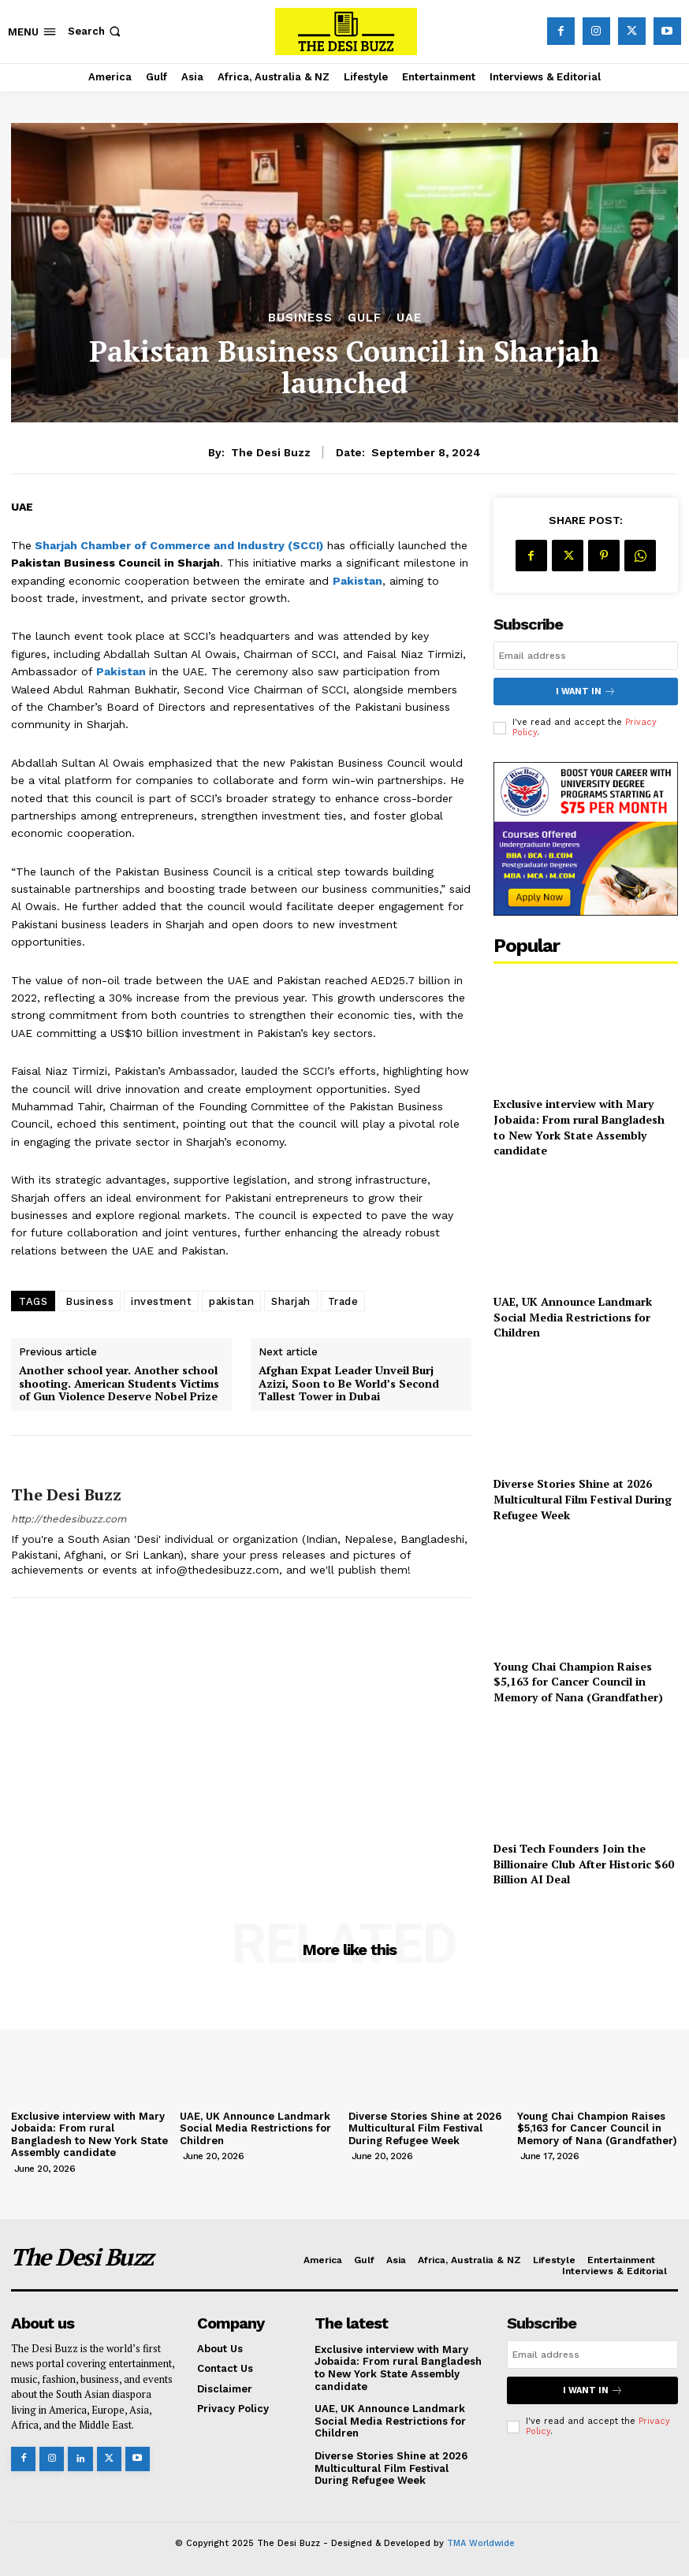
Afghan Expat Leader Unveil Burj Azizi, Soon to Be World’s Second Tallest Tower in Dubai (349, 1383)
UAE (409, 318)
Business (300, 318)
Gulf (365, 318)
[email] (585, 655)
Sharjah (291, 1301)
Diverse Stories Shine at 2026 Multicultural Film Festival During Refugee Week (582, 1499)
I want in (586, 691)
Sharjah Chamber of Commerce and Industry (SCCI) (179, 545)
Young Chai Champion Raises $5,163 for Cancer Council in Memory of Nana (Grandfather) (578, 1681)
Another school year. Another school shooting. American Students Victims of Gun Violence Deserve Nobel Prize (119, 1383)
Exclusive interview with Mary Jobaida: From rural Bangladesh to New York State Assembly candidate (579, 1127)
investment (161, 1301)
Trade (343, 1301)
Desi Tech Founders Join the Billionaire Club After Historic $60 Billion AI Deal (583, 1863)
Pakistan (357, 580)
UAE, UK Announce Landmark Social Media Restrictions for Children (572, 1317)
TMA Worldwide (481, 2543)
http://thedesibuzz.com (68, 1519)
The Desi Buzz (271, 452)
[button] (96, 31)
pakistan (231, 1301)
